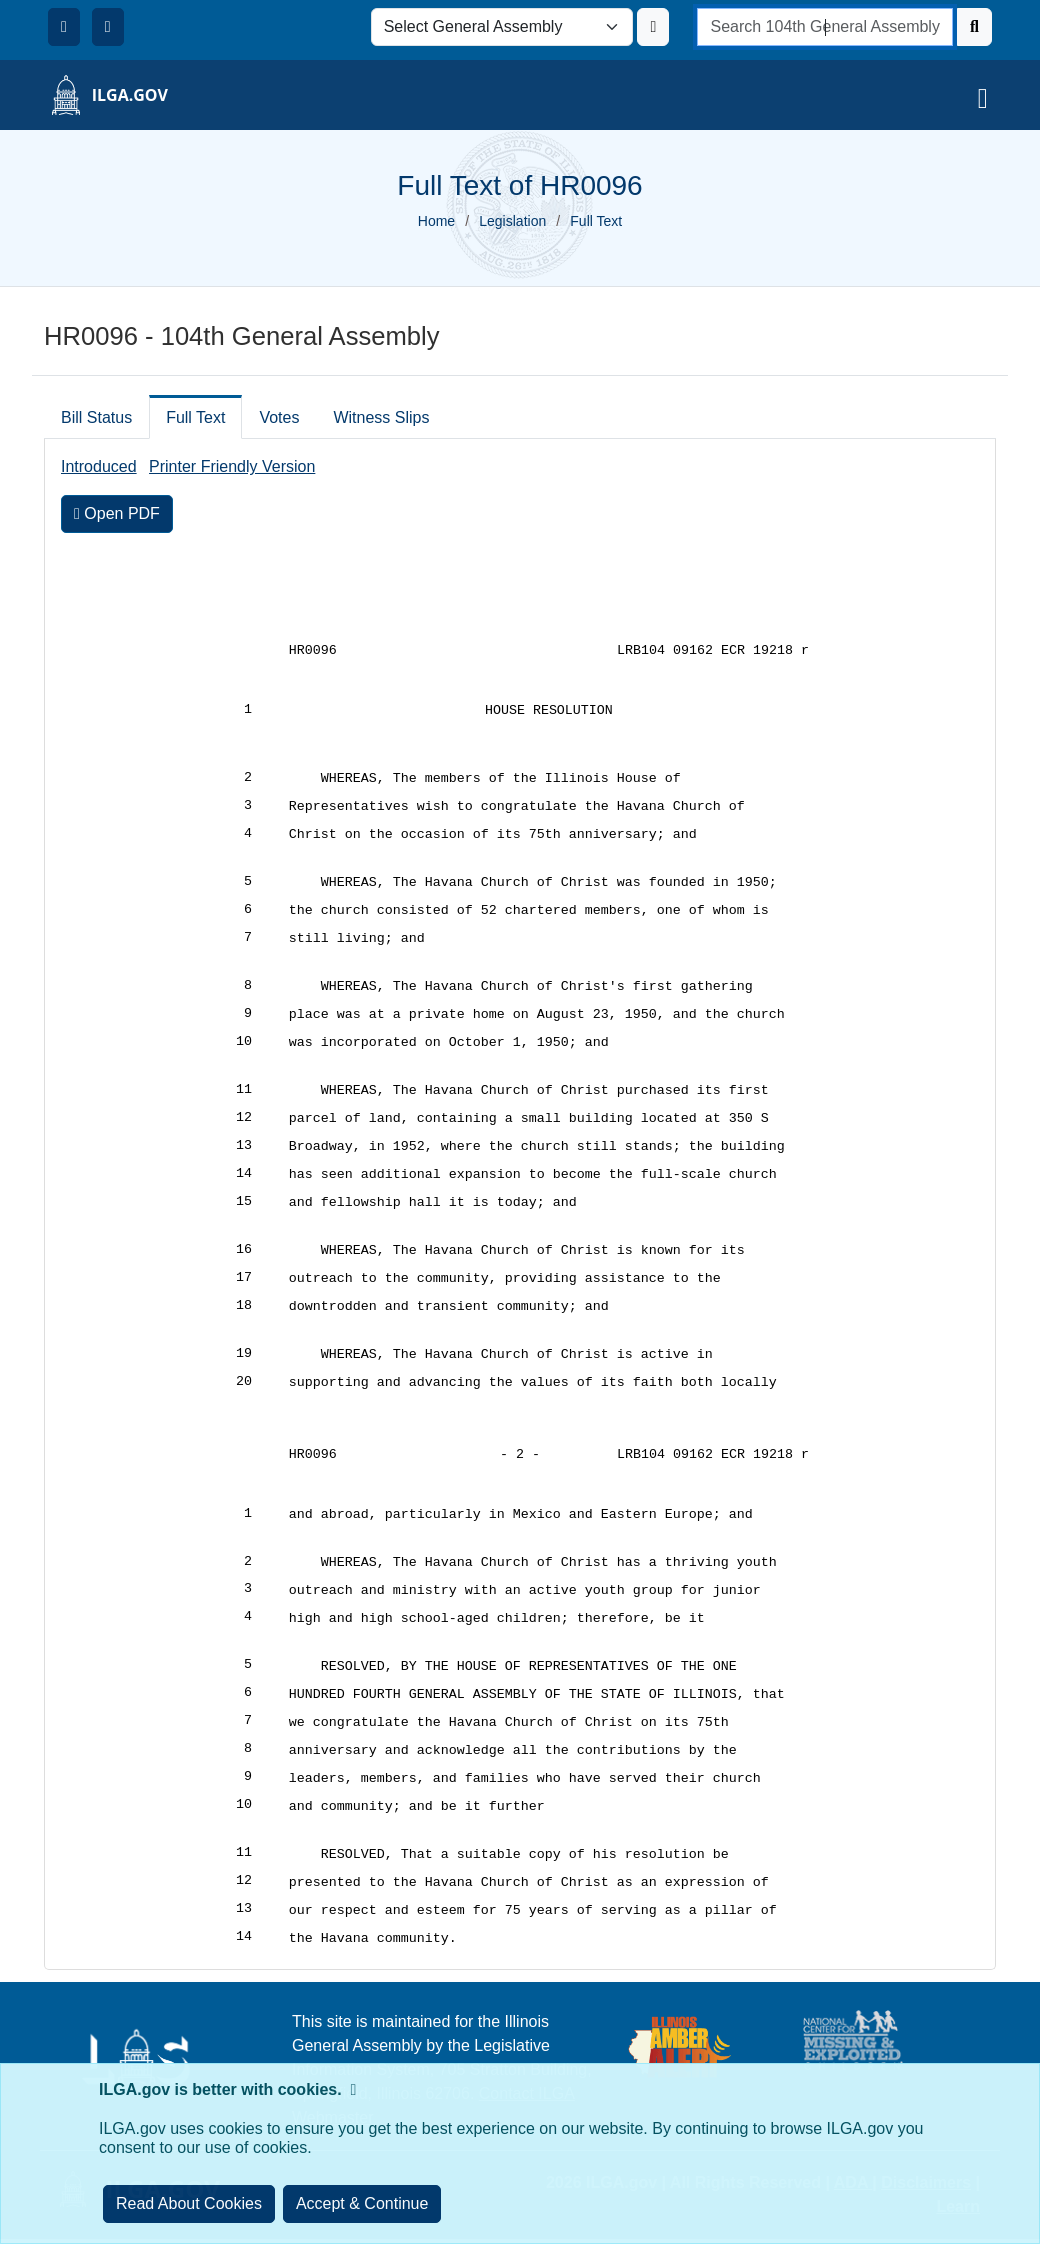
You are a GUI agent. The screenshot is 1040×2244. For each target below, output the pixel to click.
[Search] (974, 27)
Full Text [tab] (195, 417)
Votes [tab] (279, 417)
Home (436, 221)
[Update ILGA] (653, 27)
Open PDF (117, 513)
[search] (825, 27)
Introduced (99, 466)
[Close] (362, 2204)
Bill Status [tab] (96, 417)
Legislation (512, 221)
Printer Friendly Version (232, 466)
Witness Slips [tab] (381, 417)
